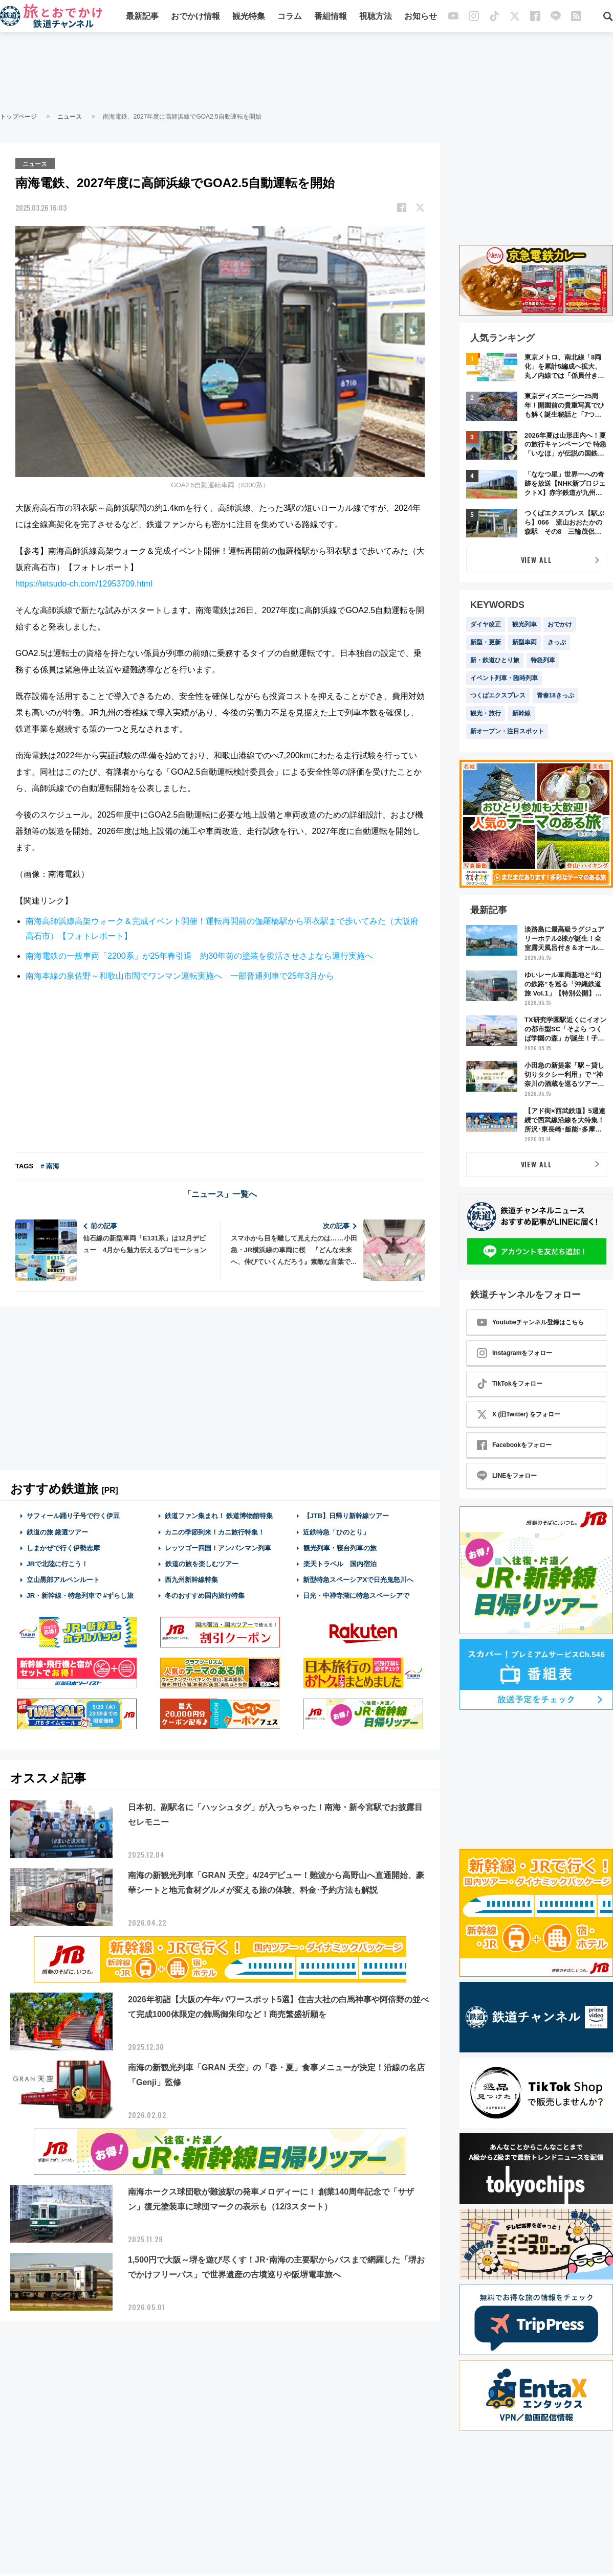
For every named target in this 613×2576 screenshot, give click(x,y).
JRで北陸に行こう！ (58, 1563)
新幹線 (521, 713)
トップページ (18, 116)
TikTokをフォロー (509, 1384)
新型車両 (524, 642)
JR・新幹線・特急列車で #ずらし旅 (80, 1595)
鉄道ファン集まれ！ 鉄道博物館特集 (219, 1515)
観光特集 (248, 16)
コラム (289, 16)
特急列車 (543, 660)
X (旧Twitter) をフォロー (518, 1414)
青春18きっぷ (555, 695)
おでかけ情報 (195, 16)
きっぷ (557, 642)
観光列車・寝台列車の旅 (340, 1547)
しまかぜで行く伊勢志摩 (63, 1547)
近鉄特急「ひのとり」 (336, 1531)
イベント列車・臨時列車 (504, 678)
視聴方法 (375, 16)
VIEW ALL (536, 559)
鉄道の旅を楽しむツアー (201, 1563)
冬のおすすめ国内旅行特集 (205, 1595)
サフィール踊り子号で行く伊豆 (73, 1515)
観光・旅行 (485, 713)
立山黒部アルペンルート (63, 1579)
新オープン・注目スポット (507, 731)
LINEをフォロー (507, 1476)
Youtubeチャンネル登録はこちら (530, 1322)
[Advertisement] (306, 72)
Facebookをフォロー (514, 1445)
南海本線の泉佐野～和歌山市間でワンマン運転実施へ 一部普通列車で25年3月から (180, 974)
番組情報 (330, 16)
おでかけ (560, 624)
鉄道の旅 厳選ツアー (58, 1531)
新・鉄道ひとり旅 (494, 660)
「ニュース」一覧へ (220, 1193)
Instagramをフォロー (514, 1353)
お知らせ (420, 16)
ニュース (69, 116)
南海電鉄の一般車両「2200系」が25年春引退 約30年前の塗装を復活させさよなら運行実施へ (199, 955)
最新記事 (142, 16)
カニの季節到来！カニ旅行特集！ (215, 1531)
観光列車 (524, 624)
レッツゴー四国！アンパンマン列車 (218, 1547)
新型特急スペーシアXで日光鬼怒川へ (358, 1579)
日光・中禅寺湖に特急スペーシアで (356, 1595)
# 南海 (49, 1165)
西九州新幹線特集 (191, 1579)
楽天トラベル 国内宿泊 (340, 1563)
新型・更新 (485, 642)
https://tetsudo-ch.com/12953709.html (83, 583)
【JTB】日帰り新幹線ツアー (346, 1515)
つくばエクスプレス (498, 695)
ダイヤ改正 (485, 624)
